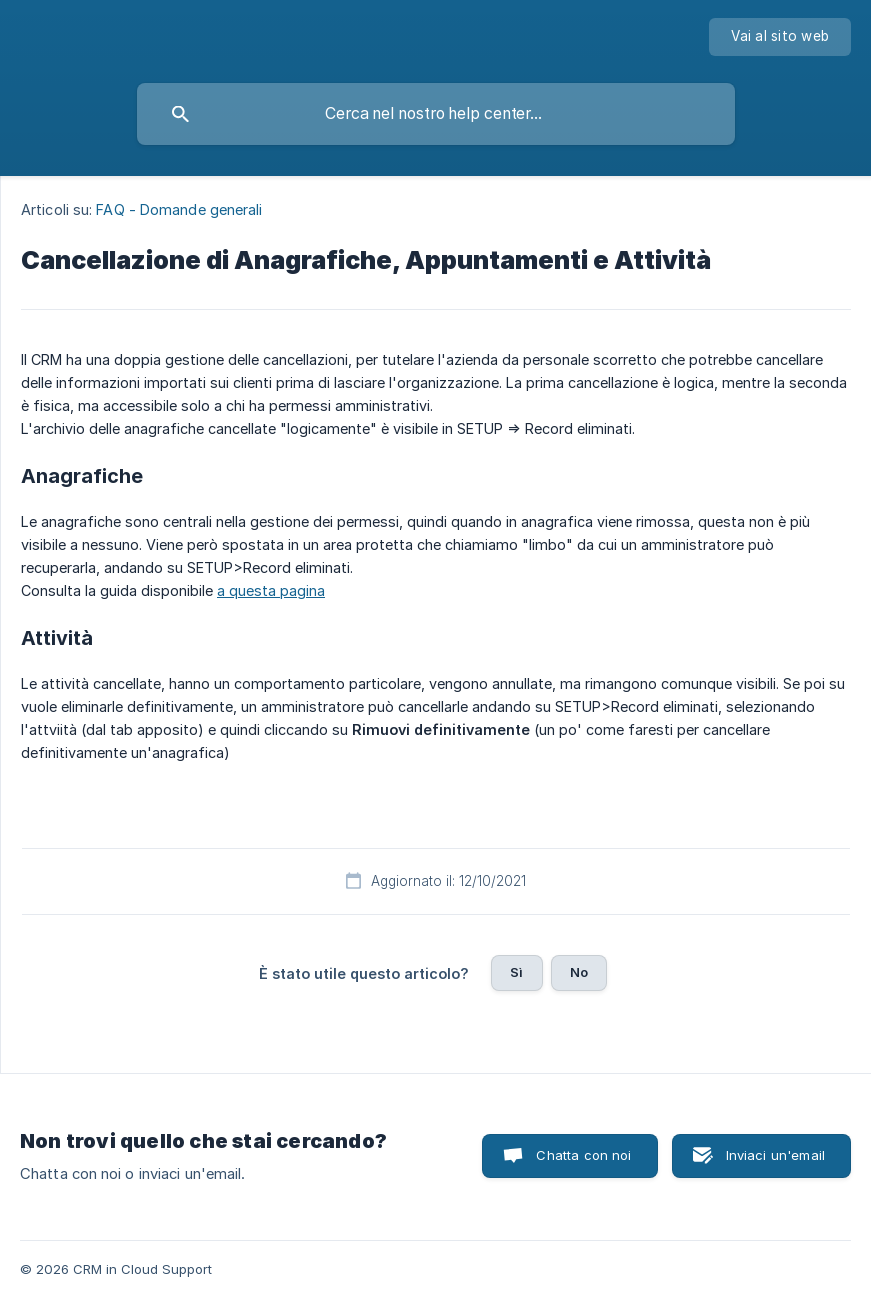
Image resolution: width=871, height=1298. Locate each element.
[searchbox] (436, 114)
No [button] (579, 972)
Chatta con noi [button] (583, 1155)
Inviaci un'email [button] (775, 1155)
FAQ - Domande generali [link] (179, 209)
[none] (780, 37)
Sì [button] (516, 972)
